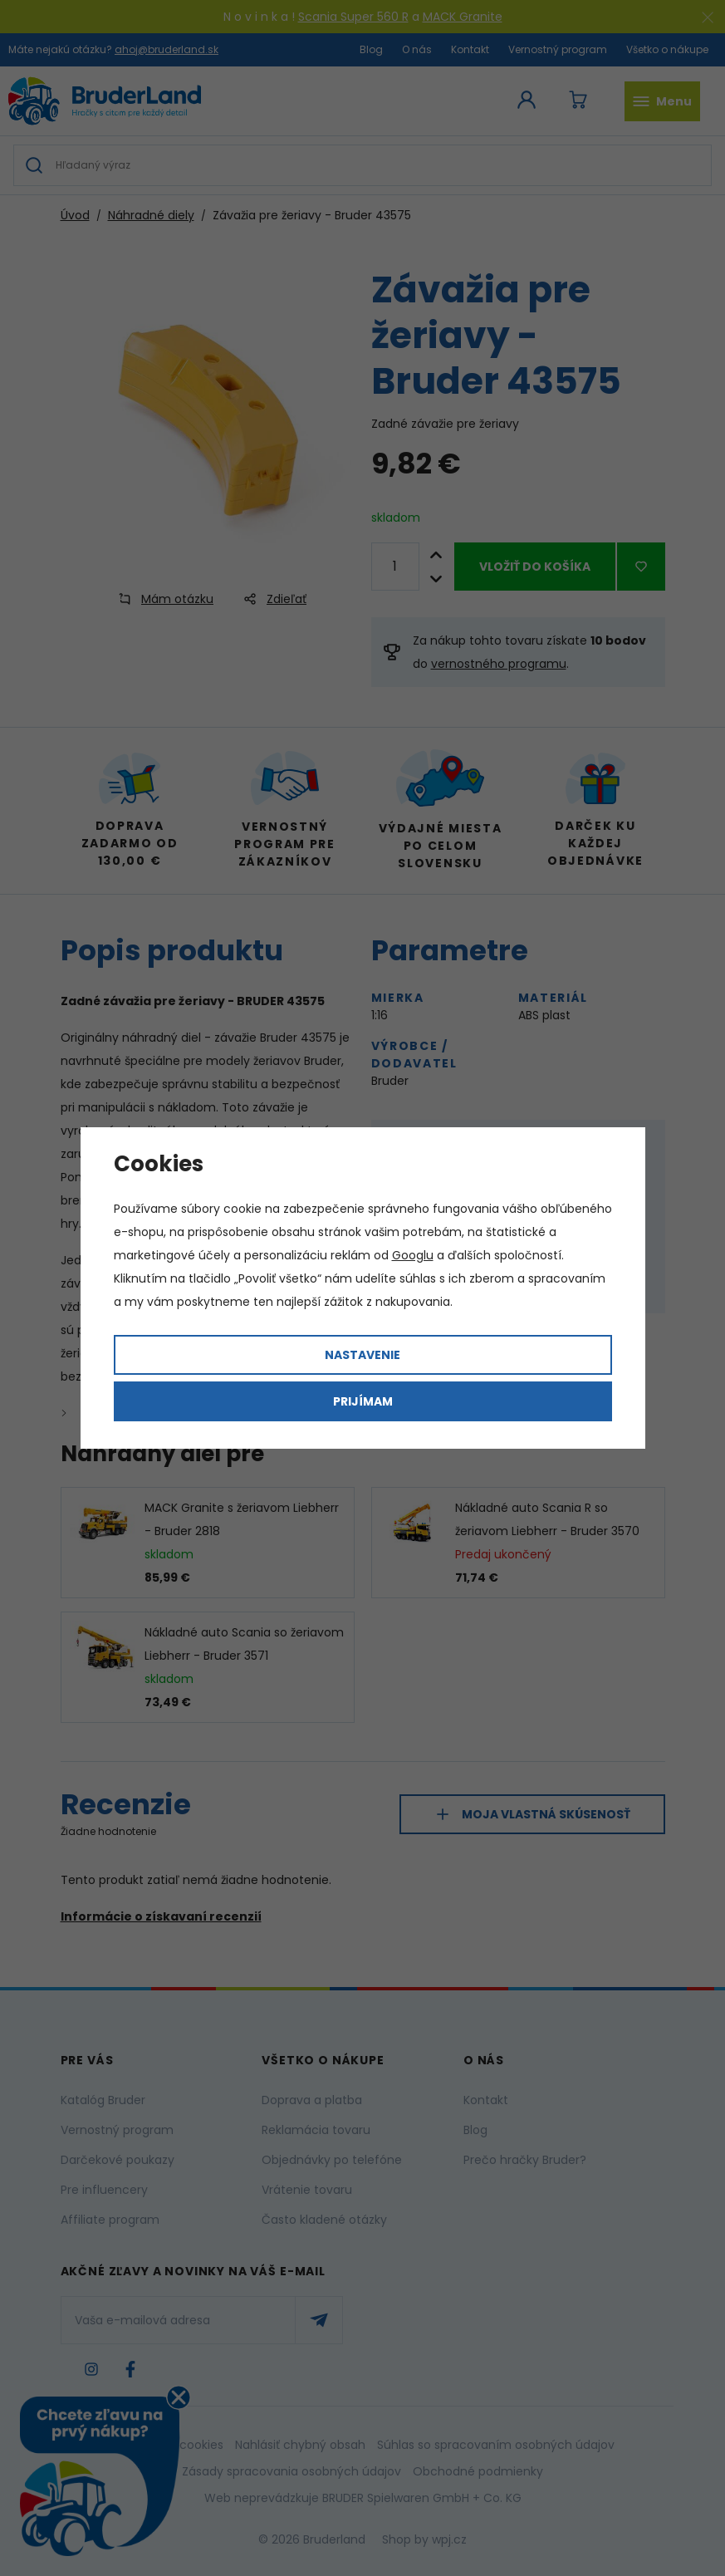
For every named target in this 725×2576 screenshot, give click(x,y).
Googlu (413, 1255)
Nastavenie (362, 1355)
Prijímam (363, 1401)
